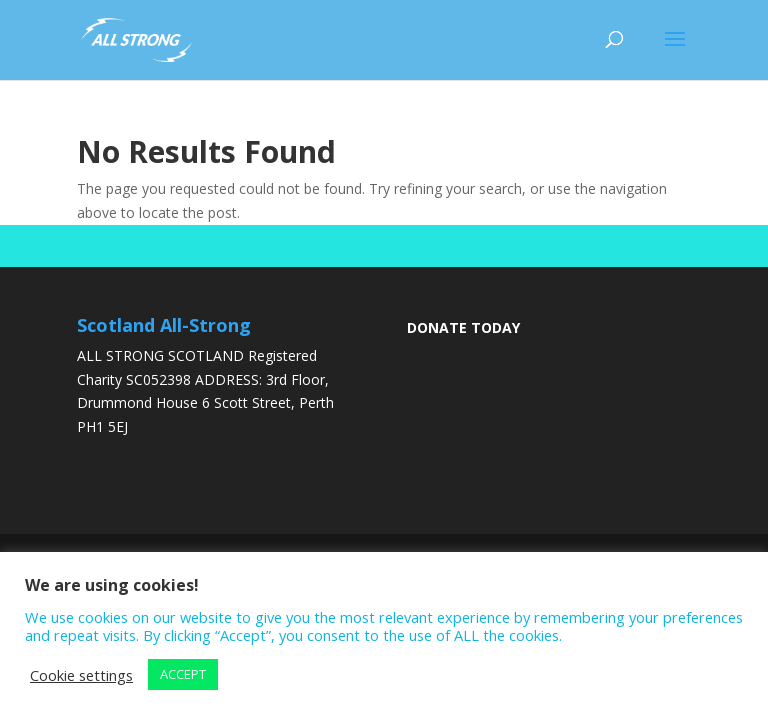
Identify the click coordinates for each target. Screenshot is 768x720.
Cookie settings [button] (81, 675)
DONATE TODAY (463, 327)
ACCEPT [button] (183, 674)
